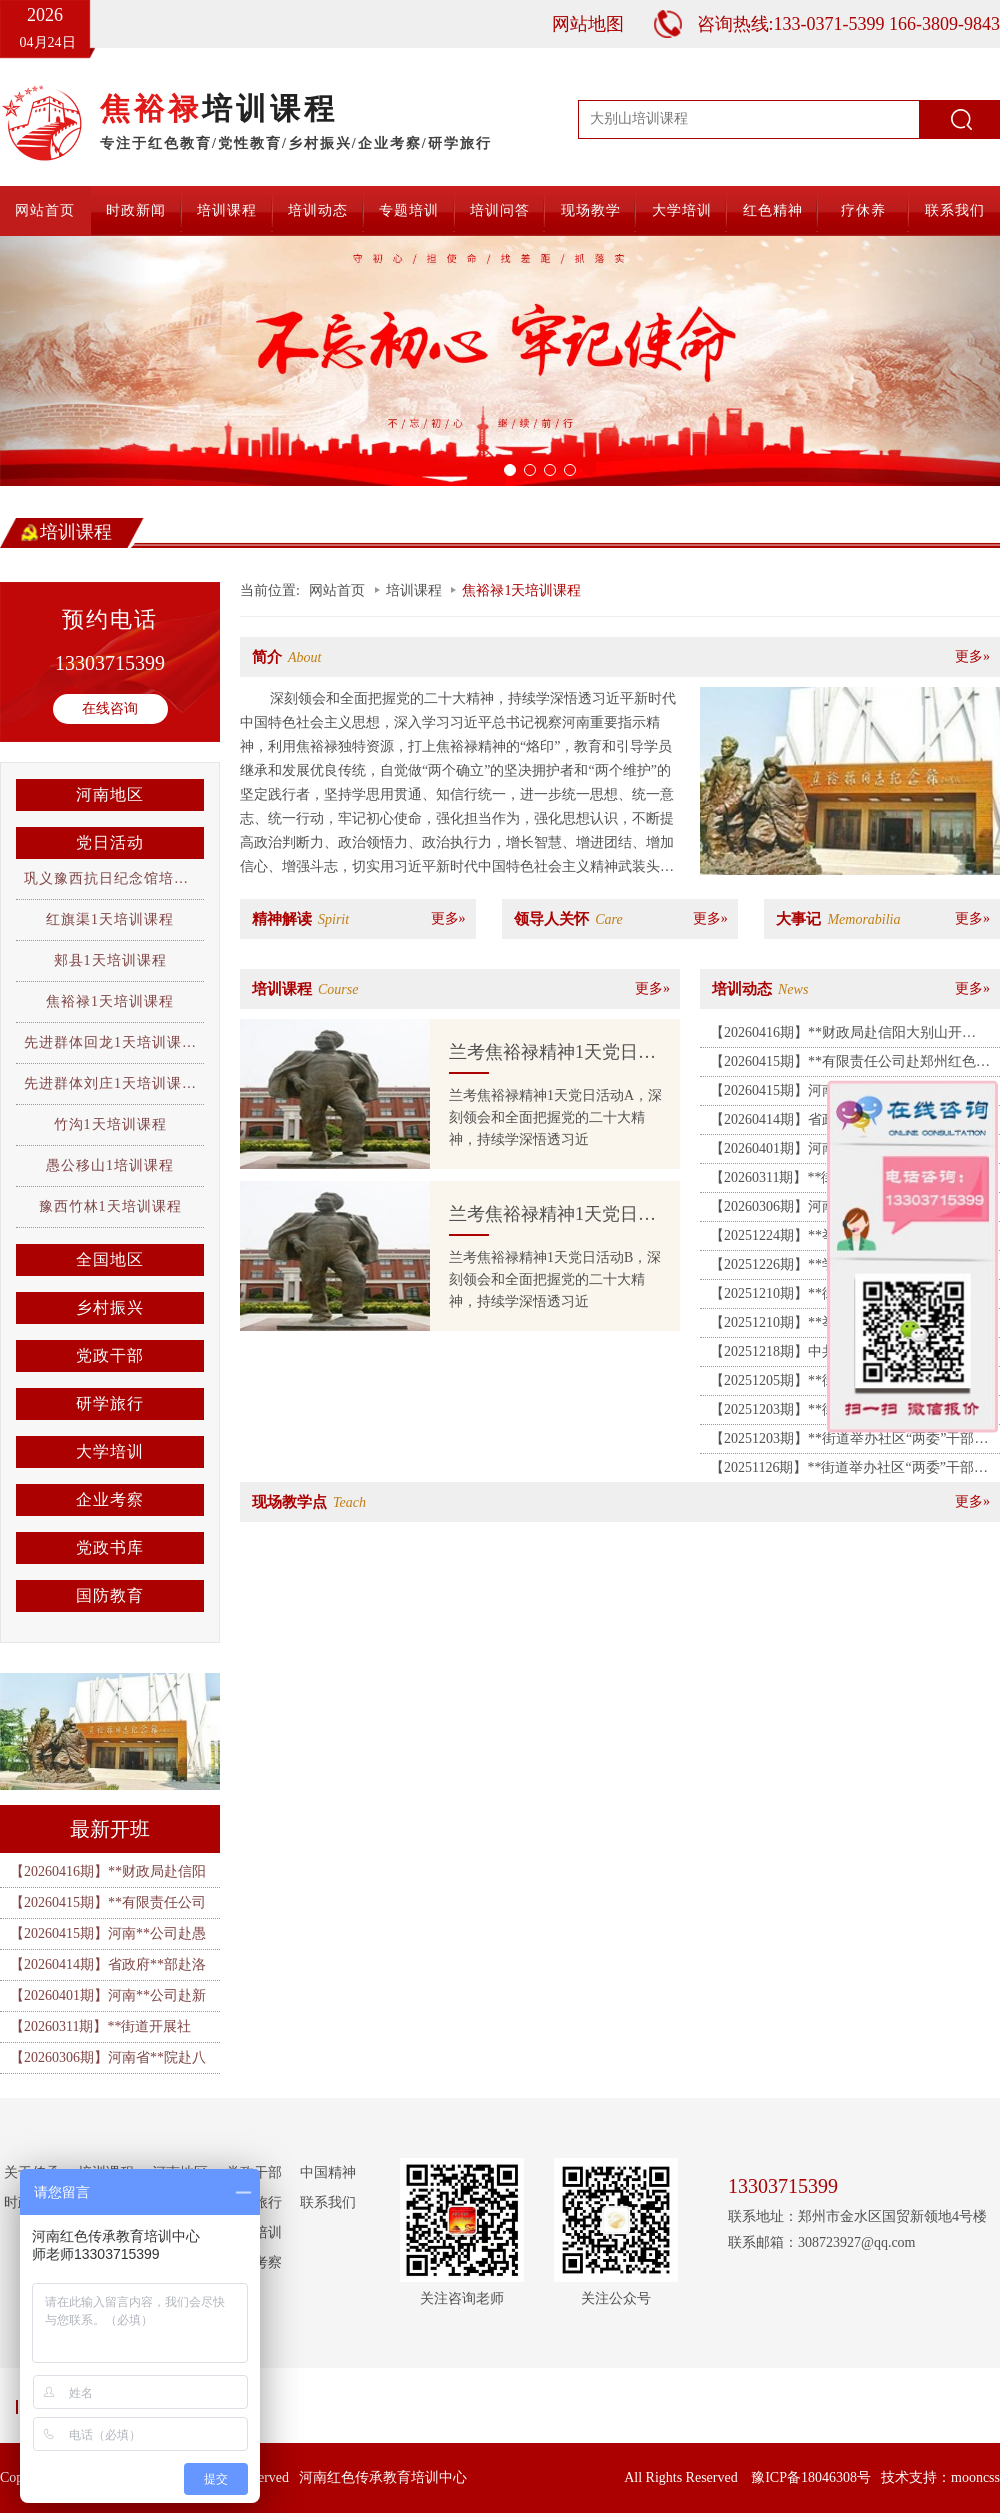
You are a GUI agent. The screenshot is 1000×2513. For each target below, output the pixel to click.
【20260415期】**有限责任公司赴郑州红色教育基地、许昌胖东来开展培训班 (850, 1065)
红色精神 (773, 210)
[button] (75, 361)
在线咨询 (110, 708)
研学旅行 (110, 1403)
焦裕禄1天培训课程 (110, 1001)
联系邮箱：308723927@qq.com (822, 2242)
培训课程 (227, 210)
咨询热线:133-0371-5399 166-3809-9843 (848, 24)
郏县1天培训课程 (110, 960)
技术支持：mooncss (940, 2477)
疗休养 (863, 210)
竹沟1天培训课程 (110, 1124)
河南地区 (110, 794)
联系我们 (955, 210)
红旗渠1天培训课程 (110, 919)
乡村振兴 (110, 1307)
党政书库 (110, 1547)
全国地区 (110, 1259)
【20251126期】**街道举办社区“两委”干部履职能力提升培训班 (849, 1471)
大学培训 (682, 210)
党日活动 (110, 842)
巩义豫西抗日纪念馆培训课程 (121, 878)
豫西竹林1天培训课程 (110, 1206)
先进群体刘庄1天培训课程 (110, 1083)
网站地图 (588, 24)
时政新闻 (136, 210)
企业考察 (110, 1499)
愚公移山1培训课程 (110, 1165)
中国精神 (328, 2172)
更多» (972, 656)
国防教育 (110, 1595)
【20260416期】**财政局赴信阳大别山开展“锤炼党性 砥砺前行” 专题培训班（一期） (845, 1036)
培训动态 (318, 210)
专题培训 (409, 210)
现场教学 (591, 210)
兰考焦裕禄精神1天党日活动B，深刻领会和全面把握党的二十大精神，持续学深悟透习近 (555, 1279)
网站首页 (45, 210)
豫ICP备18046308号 (811, 2477)
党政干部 (110, 1355)
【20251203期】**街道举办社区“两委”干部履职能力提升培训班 (849, 1442)
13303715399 (110, 663)
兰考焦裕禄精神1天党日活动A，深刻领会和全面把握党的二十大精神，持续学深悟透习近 (555, 1117)
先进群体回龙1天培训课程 (110, 1042)
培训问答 (500, 210)
